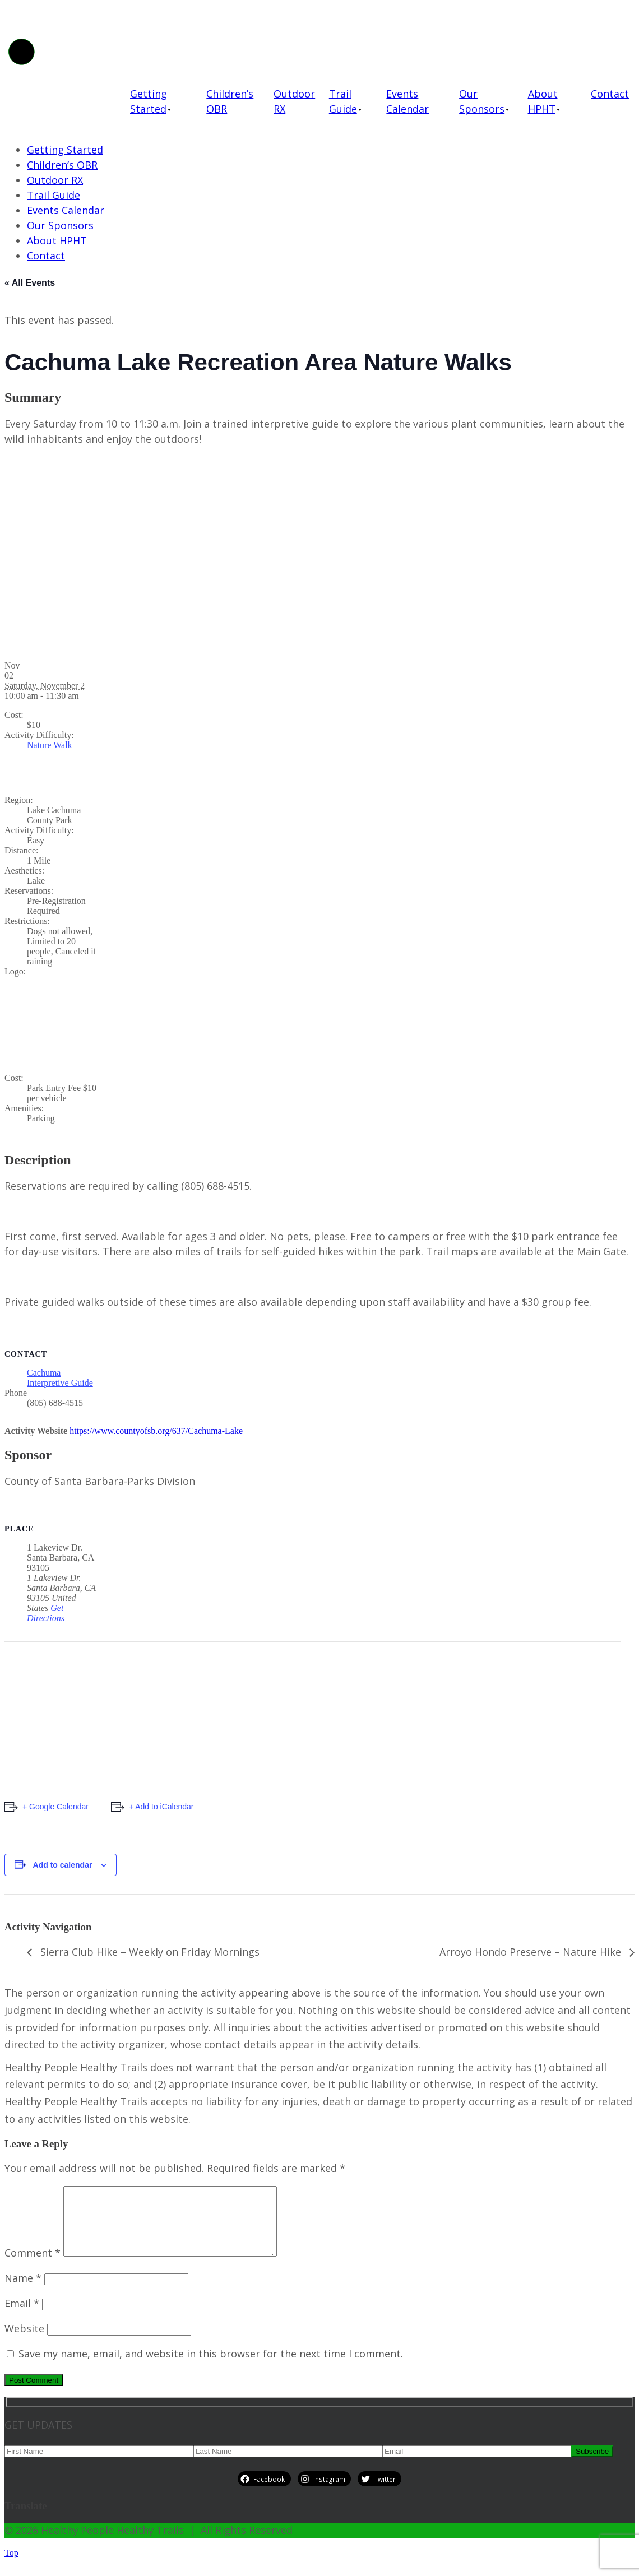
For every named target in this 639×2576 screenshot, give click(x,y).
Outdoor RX (294, 101)
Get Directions (45, 1613)
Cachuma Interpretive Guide (60, 1377)
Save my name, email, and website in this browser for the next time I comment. (210, 2367)
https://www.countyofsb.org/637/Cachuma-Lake (156, 1431)
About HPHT (543, 101)
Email (21, 2316)
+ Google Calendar (55, 1806)
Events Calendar (407, 101)
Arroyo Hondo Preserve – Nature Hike (531, 1951)
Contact (610, 93)
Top (11, 2566)
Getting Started (148, 101)
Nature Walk (49, 745)
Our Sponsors (481, 101)
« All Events (29, 282)
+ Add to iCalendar (161, 1806)
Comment (32, 2266)
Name (22, 2291)
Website (24, 2341)
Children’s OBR (229, 101)
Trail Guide (343, 101)
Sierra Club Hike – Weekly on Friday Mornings (149, 1951)
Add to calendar (62, 1864)
